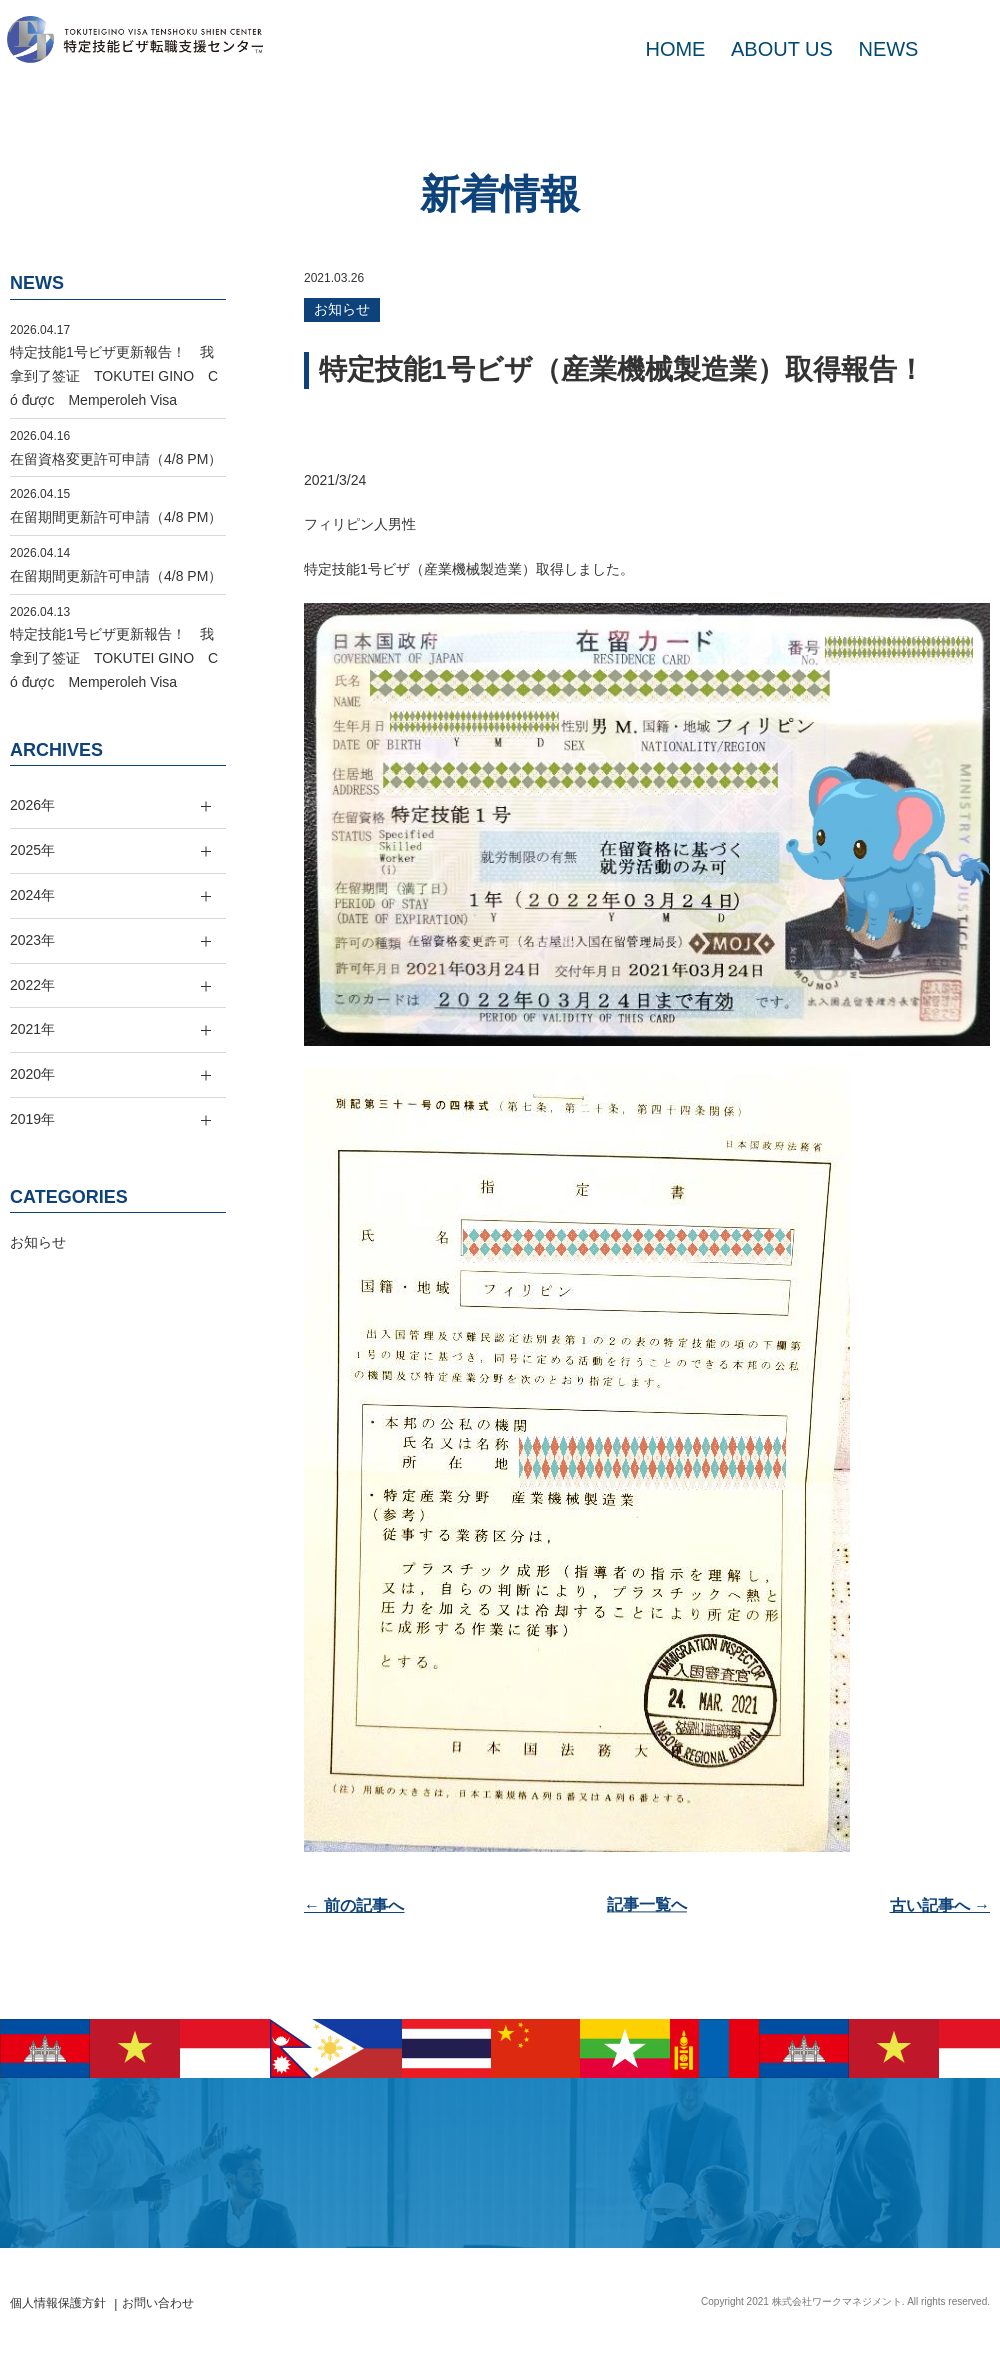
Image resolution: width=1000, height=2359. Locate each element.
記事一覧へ (647, 1905)
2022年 (32, 985)
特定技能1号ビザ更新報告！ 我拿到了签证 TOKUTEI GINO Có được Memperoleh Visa (114, 376)
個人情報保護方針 (58, 2303)
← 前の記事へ (354, 1905)
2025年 (32, 850)
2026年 (32, 805)
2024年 (32, 895)
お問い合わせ (158, 2303)
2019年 (32, 1119)
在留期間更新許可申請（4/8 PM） (116, 517)
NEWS (888, 49)
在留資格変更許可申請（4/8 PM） (116, 459)
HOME (675, 49)
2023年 (32, 940)
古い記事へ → (940, 1905)
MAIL (959, 49)
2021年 (32, 1029)
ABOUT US (782, 49)
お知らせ (342, 309)
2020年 (32, 1074)
